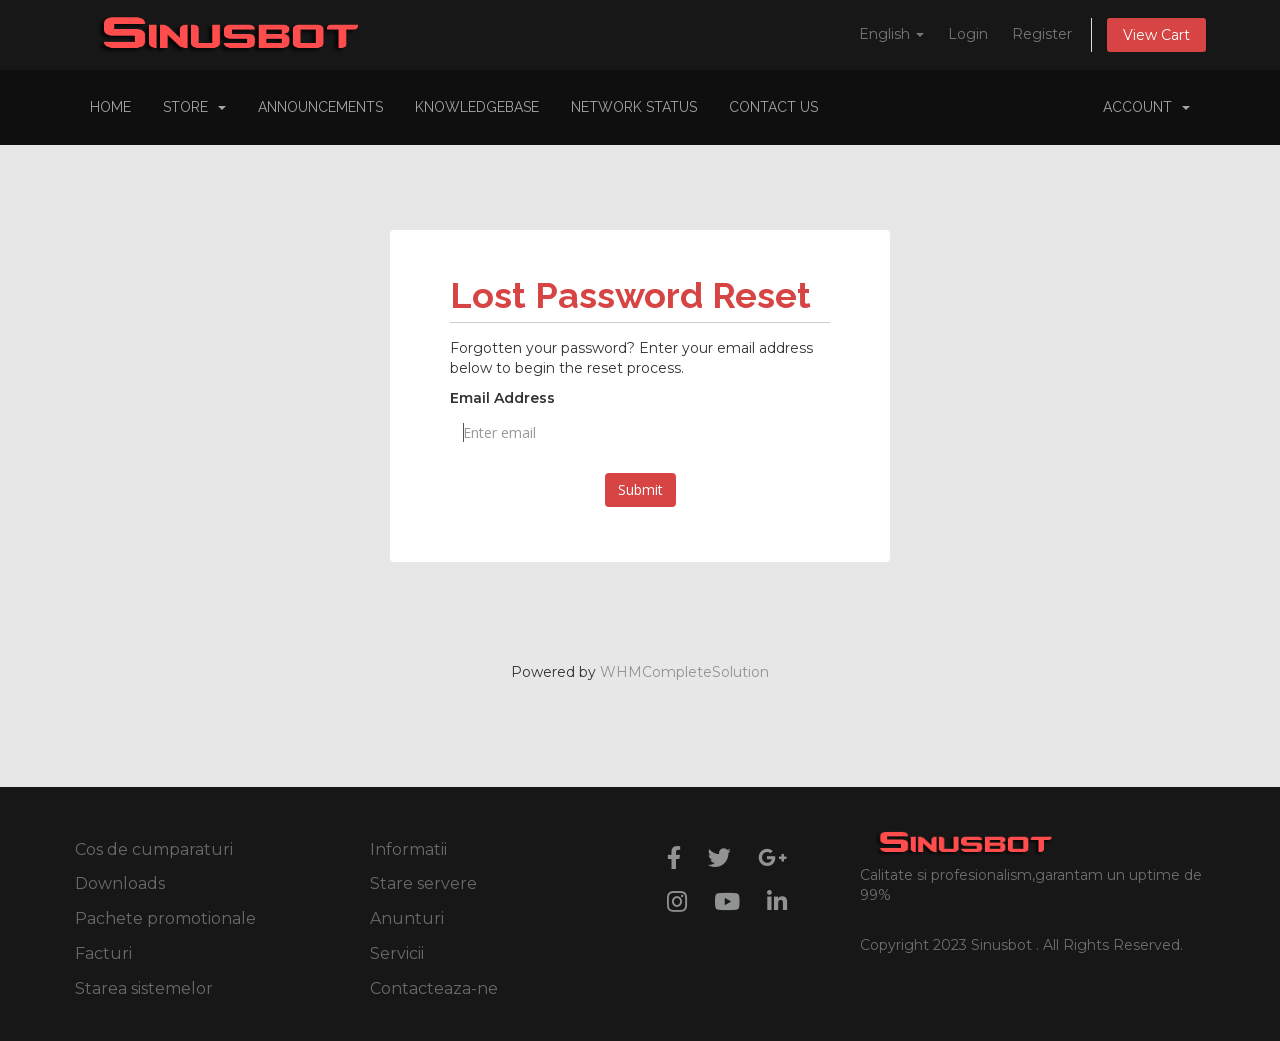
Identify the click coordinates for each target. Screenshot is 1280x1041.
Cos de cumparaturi (154, 849)
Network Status (634, 107)
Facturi (103, 953)
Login (968, 34)
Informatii (408, 849)
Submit (640, 489)
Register (1042, 34)
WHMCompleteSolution (684, 672)
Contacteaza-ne (434, 988)
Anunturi (407, 918)
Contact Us (773, 107)
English (891, 34)
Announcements (320, 107)
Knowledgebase (477, 107)
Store (194, 107)
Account (1146, 107)
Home (110, 107)
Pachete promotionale (165, 918)
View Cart (1156, 35)
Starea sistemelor (144, 988)
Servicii (397, 953)
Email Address (502, 398)
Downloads (120, 883)
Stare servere (423, 883)
